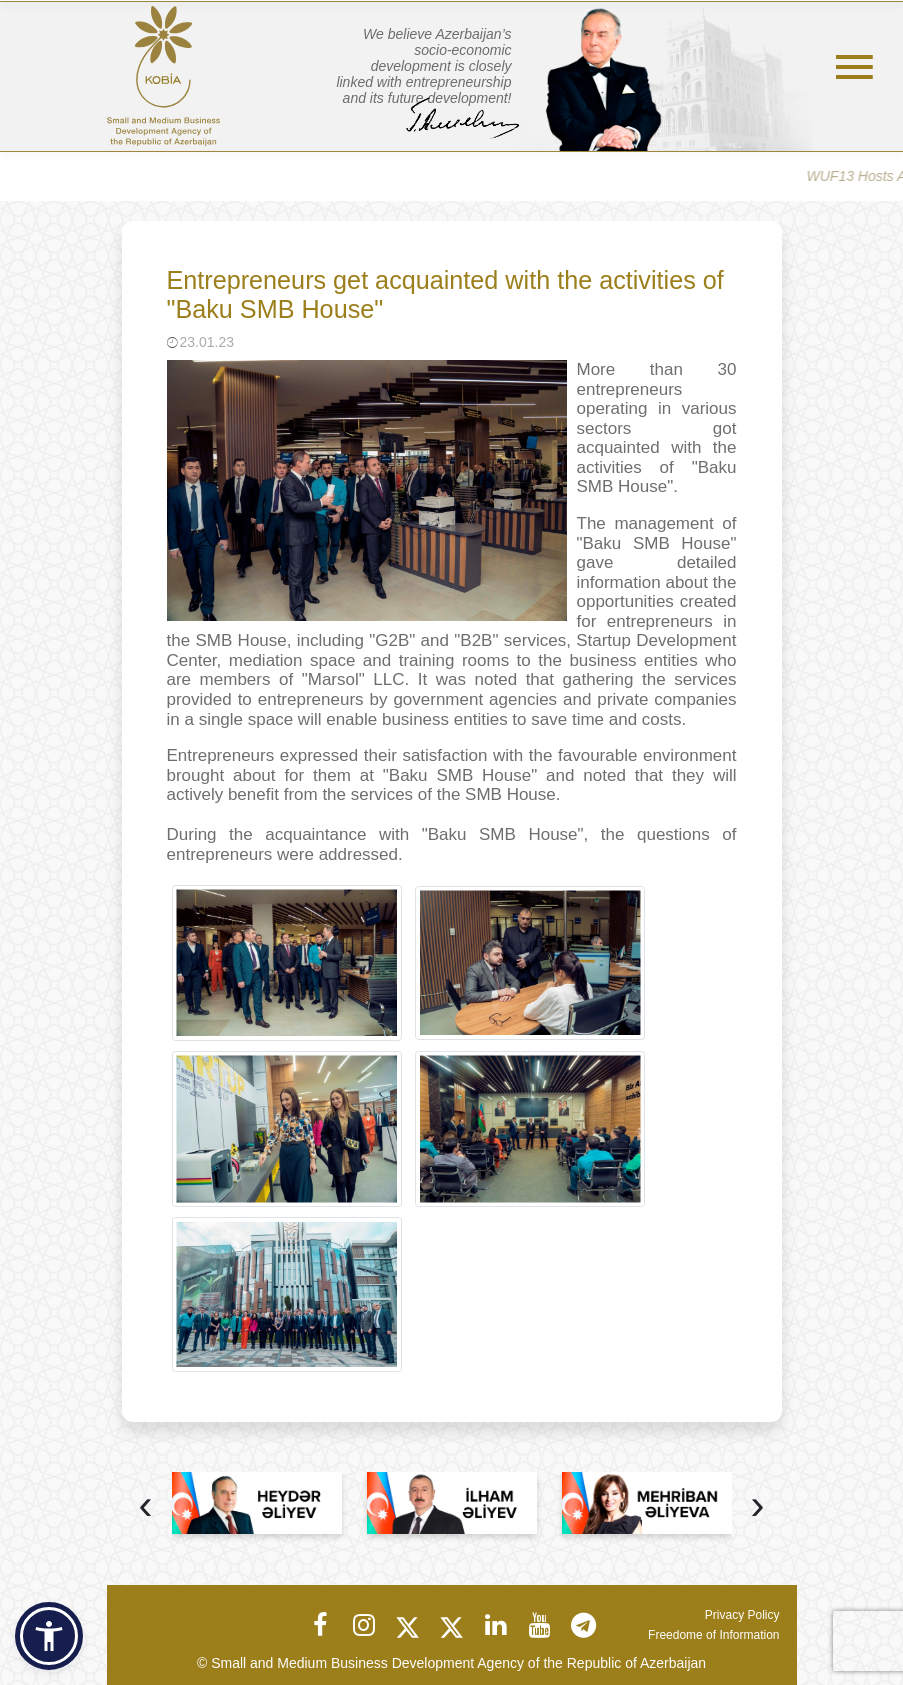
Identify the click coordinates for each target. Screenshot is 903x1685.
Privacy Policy (742, 1615)
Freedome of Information (713, 1635)
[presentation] (146, 1507)
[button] (49, 1636)
